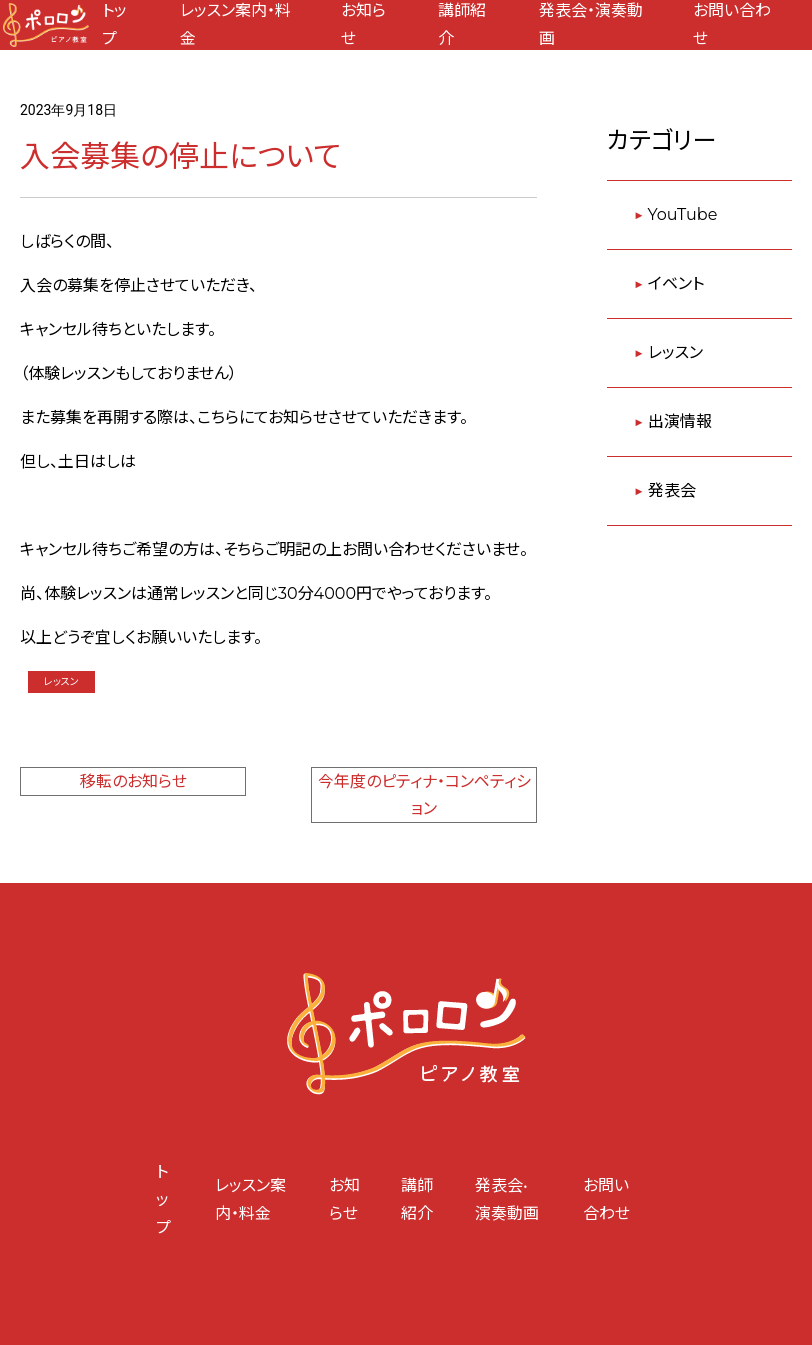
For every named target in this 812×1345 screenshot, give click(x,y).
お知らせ (344, 1199)
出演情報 (680, 421)
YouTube (683, 214)
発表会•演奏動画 (507, 1199)
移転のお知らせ (133, 781)
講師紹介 (417, 1199)
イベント (676, 283)
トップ (163, 1199)
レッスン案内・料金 (250, 1199)
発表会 (672, 490)
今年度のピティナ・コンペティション (424, 795)
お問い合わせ (606, 1199)
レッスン (61, 681)
